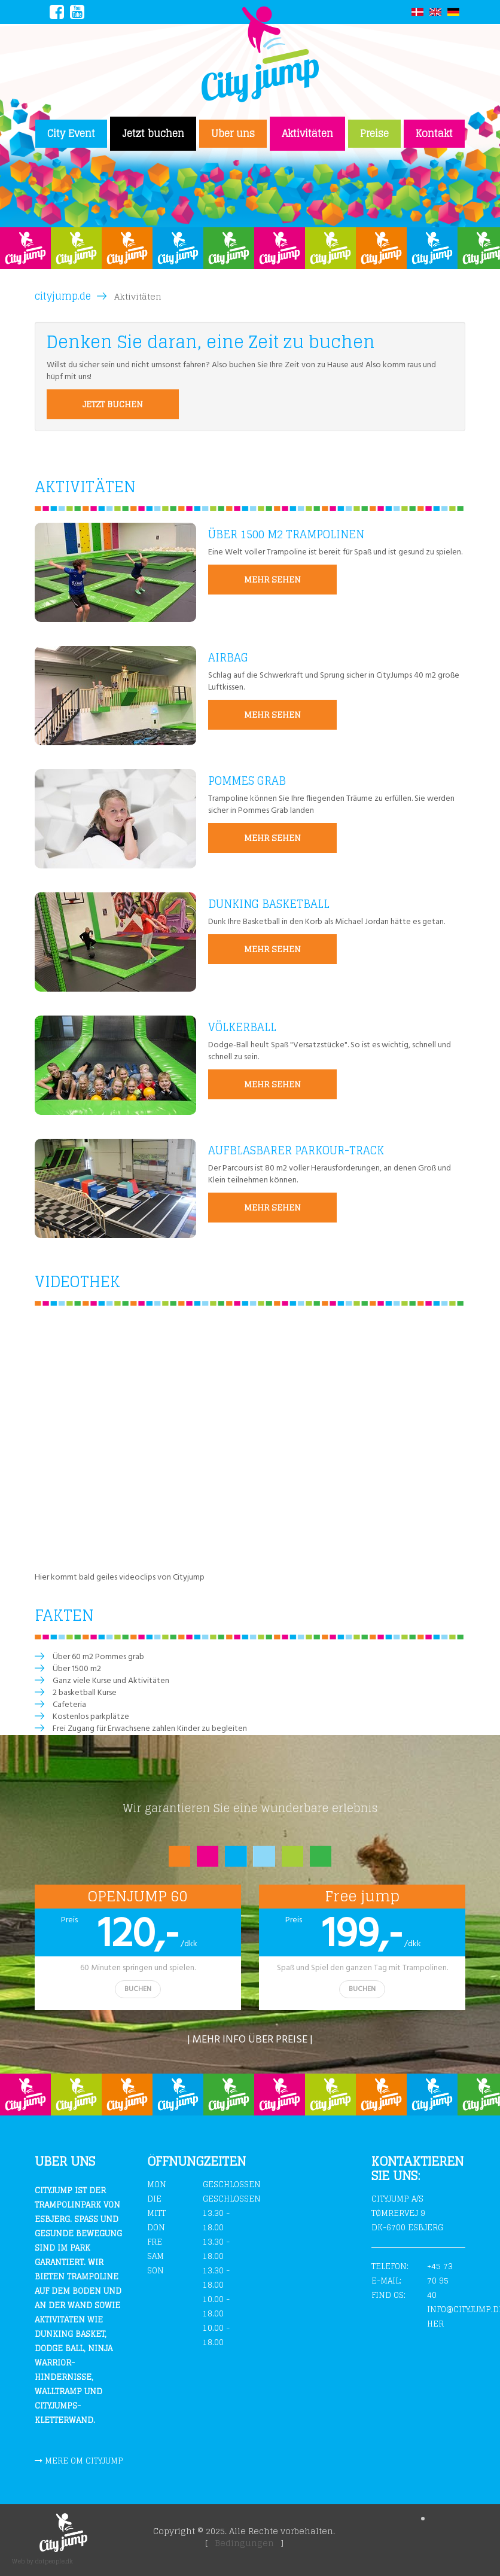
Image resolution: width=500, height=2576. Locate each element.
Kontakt (434, 133)
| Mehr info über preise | (250, 2039)
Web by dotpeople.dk (42, 2561)
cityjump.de (63, 296)
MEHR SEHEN (272, 579)
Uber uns (233, 133)
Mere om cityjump (84, 2461)
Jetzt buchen (153, 133)
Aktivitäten (307, 133)
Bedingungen (244, 2542)
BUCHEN (137, 1989)
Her (435, 2324)
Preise (374, 133)
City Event (71, 133)
